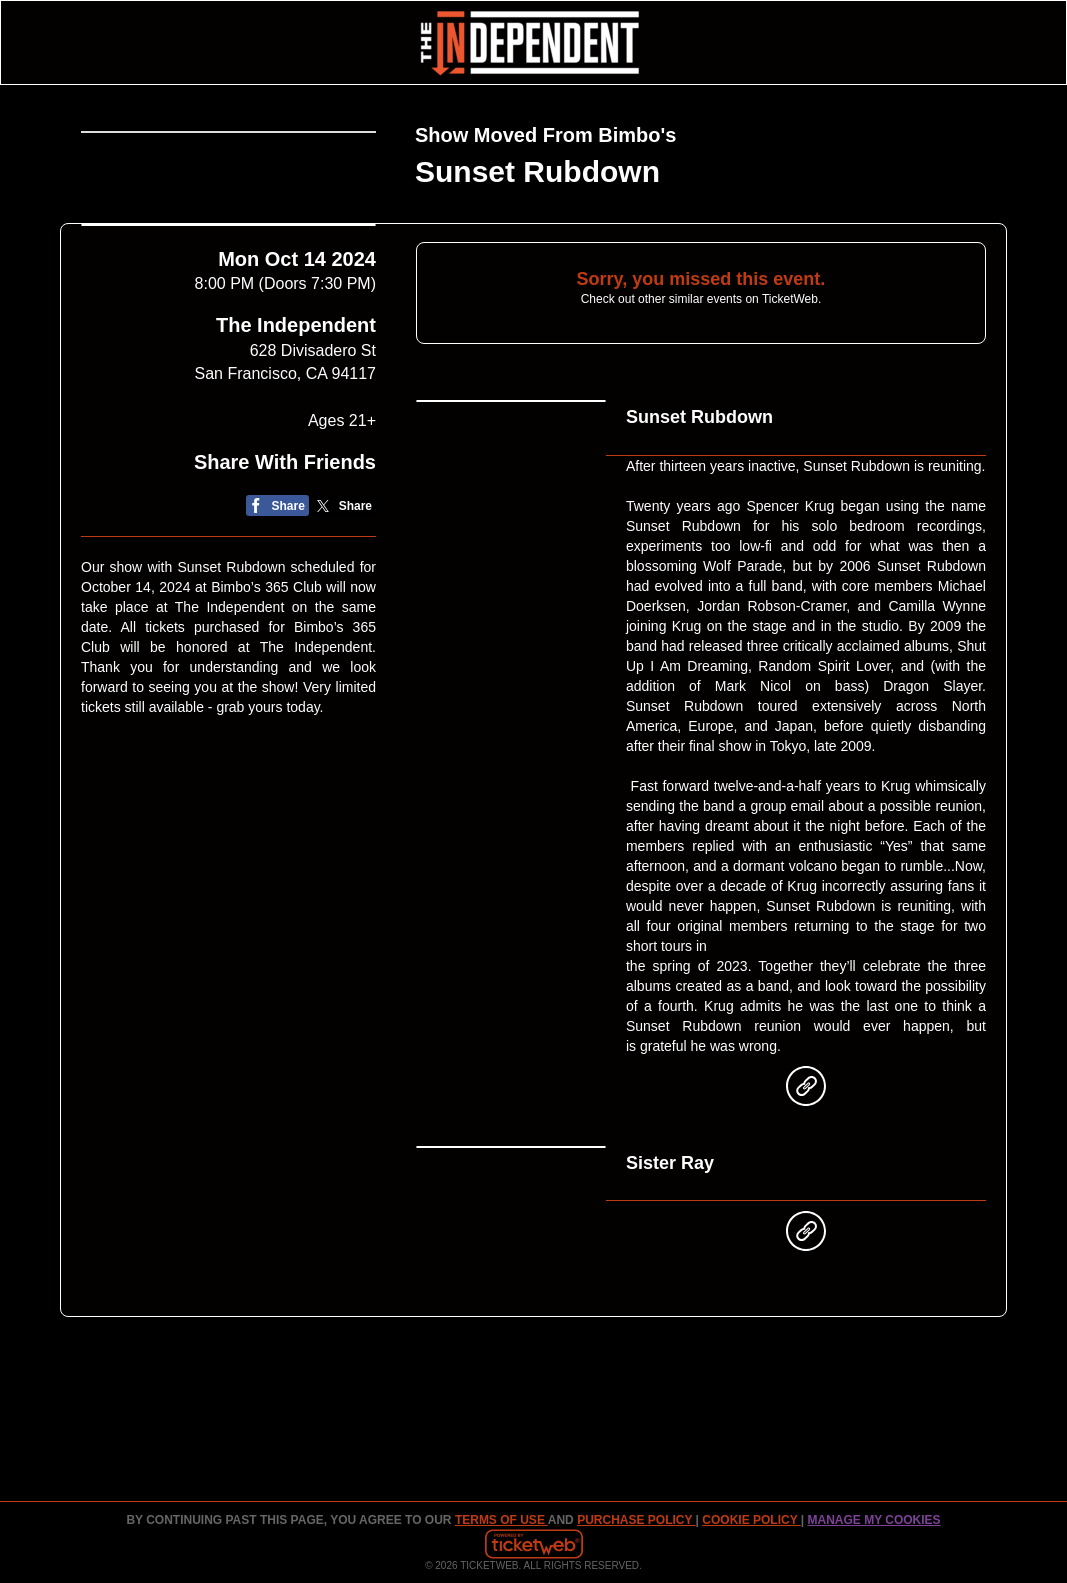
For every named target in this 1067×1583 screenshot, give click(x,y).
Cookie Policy (751, 1520)
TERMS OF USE (501, 1520)
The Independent (296, 428)
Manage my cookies (873, 1520)
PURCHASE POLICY (636, 1520)
